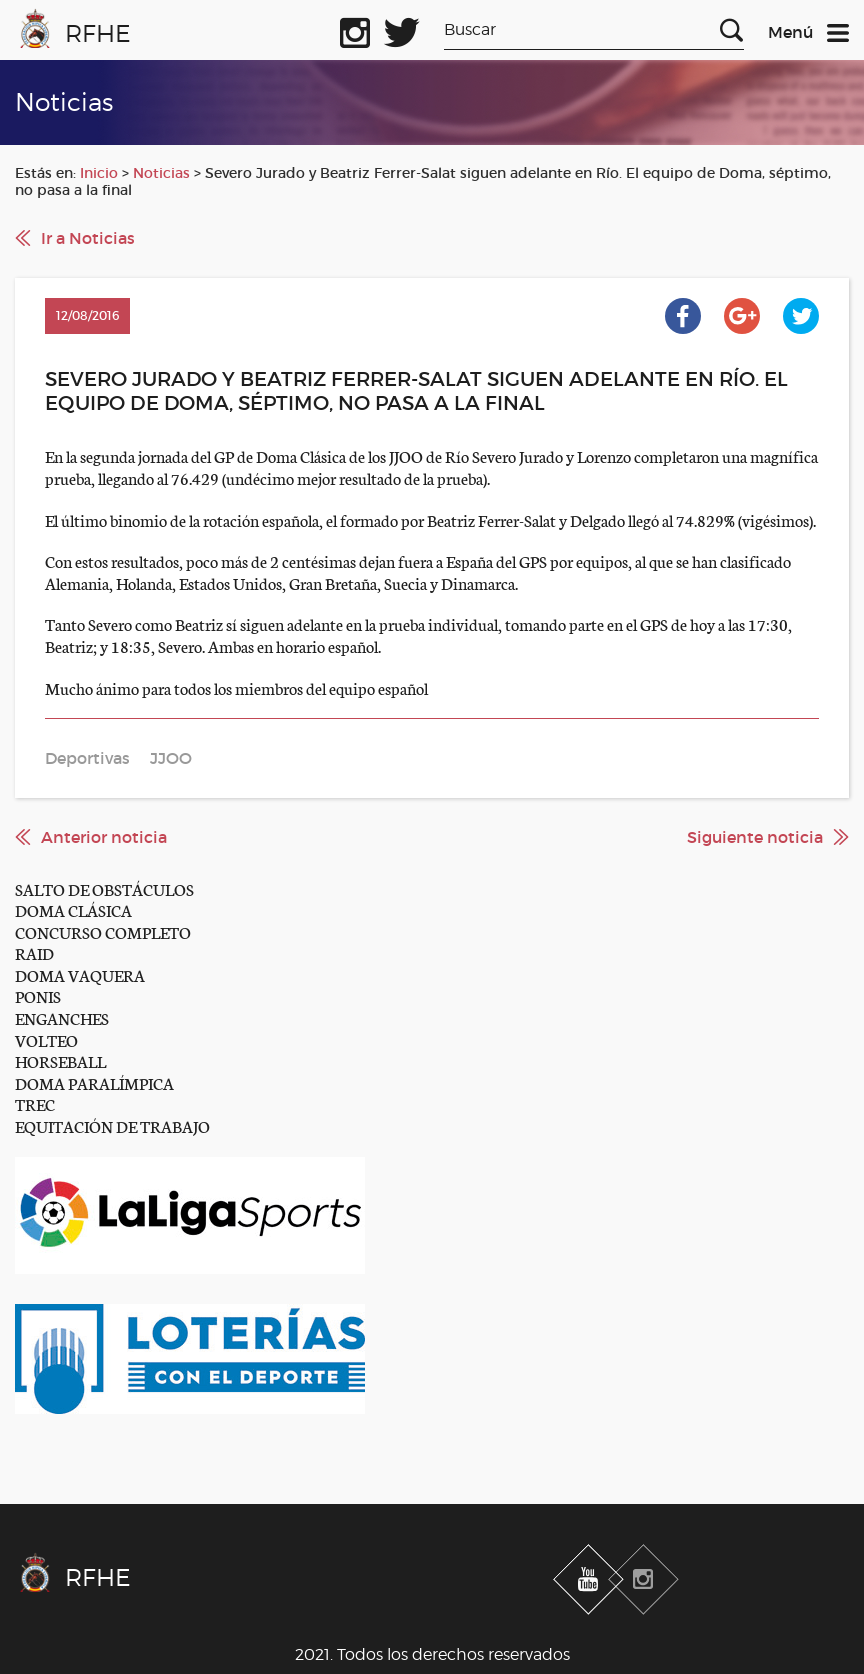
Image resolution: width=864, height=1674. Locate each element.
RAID (34, 952)
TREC (35, 1103)
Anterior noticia (104, 837)
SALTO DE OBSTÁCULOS (104, 888)
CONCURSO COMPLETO (103, 931)
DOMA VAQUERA (80, 974)
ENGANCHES (62, 1017)
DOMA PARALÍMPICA (94, 1082)
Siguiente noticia (755, 837)
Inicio (99, 173)
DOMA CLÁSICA (73, 909)
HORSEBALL (60, 1060)
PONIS (38, 995)
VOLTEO (46, 1039)
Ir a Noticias (88, 238)
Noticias (161, 173)
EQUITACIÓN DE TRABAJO (112, 1125)
